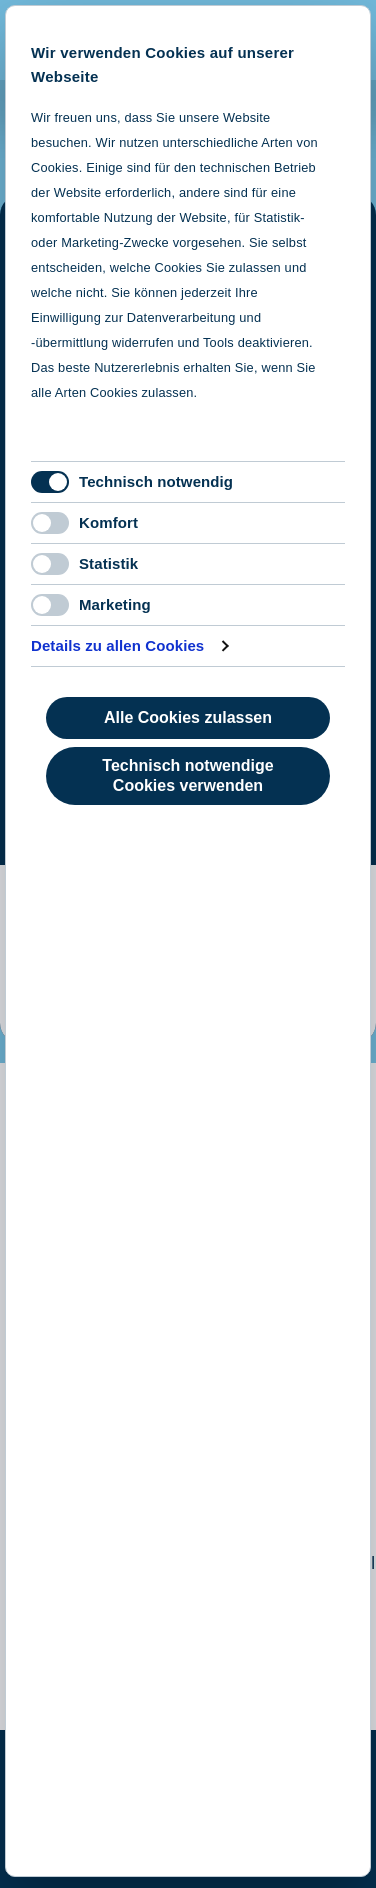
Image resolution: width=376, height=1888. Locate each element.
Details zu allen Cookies (117, 645)
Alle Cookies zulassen (188, 717)
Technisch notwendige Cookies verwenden (187, 775)
